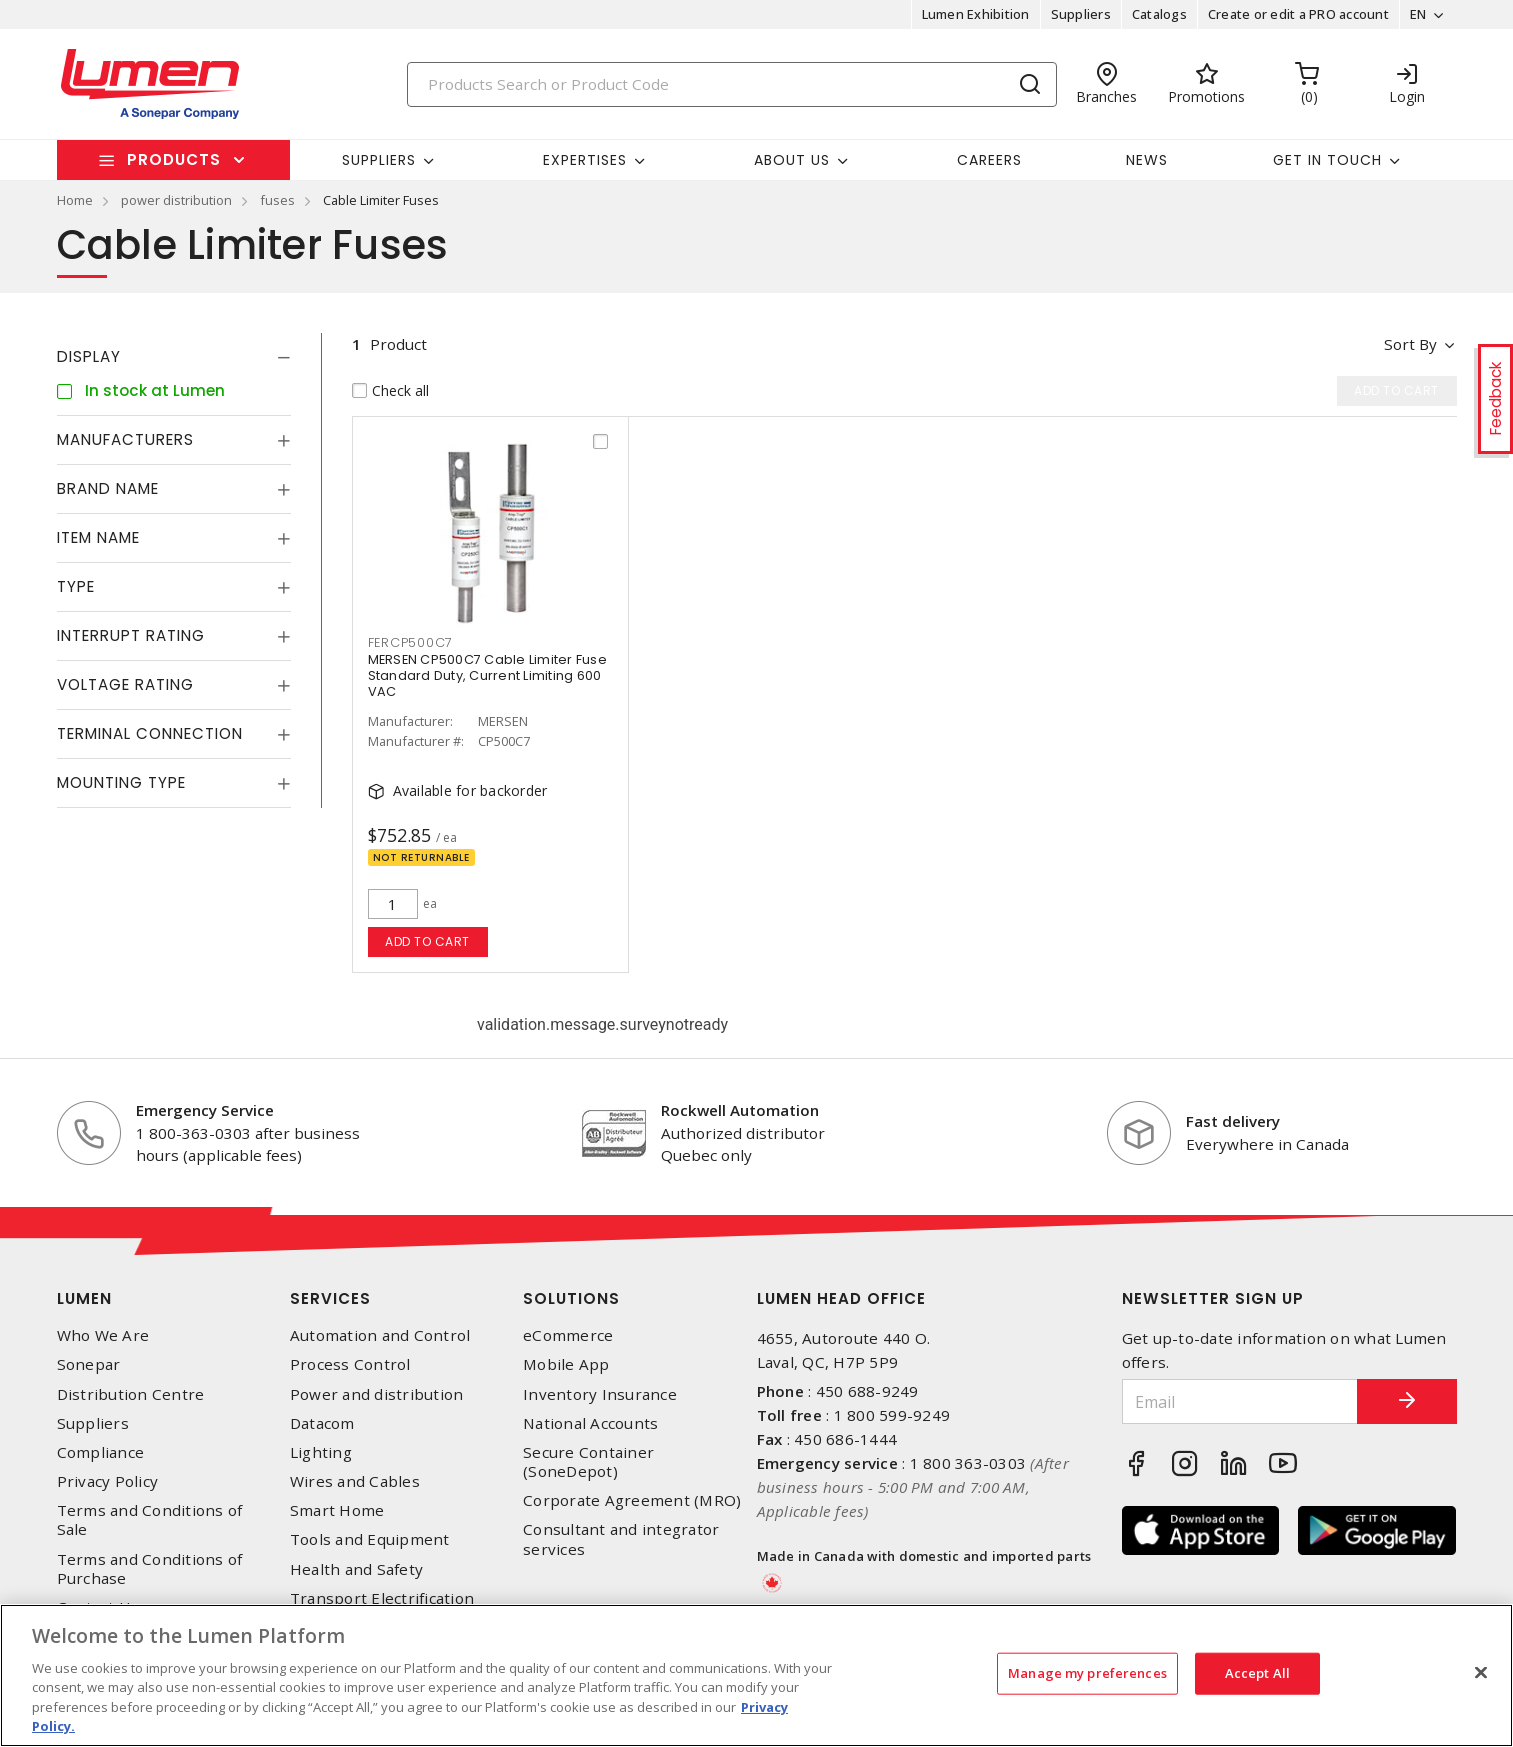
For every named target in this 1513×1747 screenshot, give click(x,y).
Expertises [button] (585, 160)
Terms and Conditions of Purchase (150, 1569)
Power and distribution (377, 1394)
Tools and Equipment (370, 1539)
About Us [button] (792, 160)
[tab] (174, 357)
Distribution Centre (131, 1394)
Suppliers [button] (379, 160)
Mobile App (566, 1364)
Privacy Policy (108, 1481)
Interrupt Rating (131, 635)
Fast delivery (1233, 1121)
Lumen (84, 1298)
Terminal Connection (150, 733)
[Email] (1240, 1401)
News (1147, 160)
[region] (756, 1675)
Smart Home (337, 1510)
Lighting (321, 1452)
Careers (989, 160)
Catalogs (1159, 14)
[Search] (732, 84)
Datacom (322, 1423)
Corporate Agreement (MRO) (632, 1500)
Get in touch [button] (1327, 160)
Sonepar (89, 1364)
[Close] (1481, 1673)
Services (330, 1298)
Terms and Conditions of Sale (150, 1520)
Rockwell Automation (740, 1110)
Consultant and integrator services (621, 1539)
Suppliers (1081, 14)
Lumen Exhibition (976, 14)
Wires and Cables (355, 1481)
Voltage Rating (125, 684)
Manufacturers (125, 439)
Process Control (350, 1364)
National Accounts (590, 1423)
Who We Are (103, 1335)
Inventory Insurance (600, 1394)
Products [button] (174, 159)
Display (89, 356)
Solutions (571, 1298)
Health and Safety (356, 1569)
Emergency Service (205, 1110)
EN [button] (1418, 14)
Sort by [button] (1410, 344)
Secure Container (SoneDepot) (588, 1462)
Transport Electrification (382, 1598)
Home (75, 200)
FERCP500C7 (411, 642)
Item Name (98, 537)
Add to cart (427, 941)
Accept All (1257, 1673)
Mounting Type (121, 782)
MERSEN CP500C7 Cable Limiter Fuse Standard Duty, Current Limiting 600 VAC (487, 675)
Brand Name (108, 488)
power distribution (176, 200)
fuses (277, 200)
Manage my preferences (1087, 1673)
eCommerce (568, 1335)
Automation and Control (380, 1335)
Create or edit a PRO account (1298, 14)
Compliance (101, 1452)
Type (76, 586)
